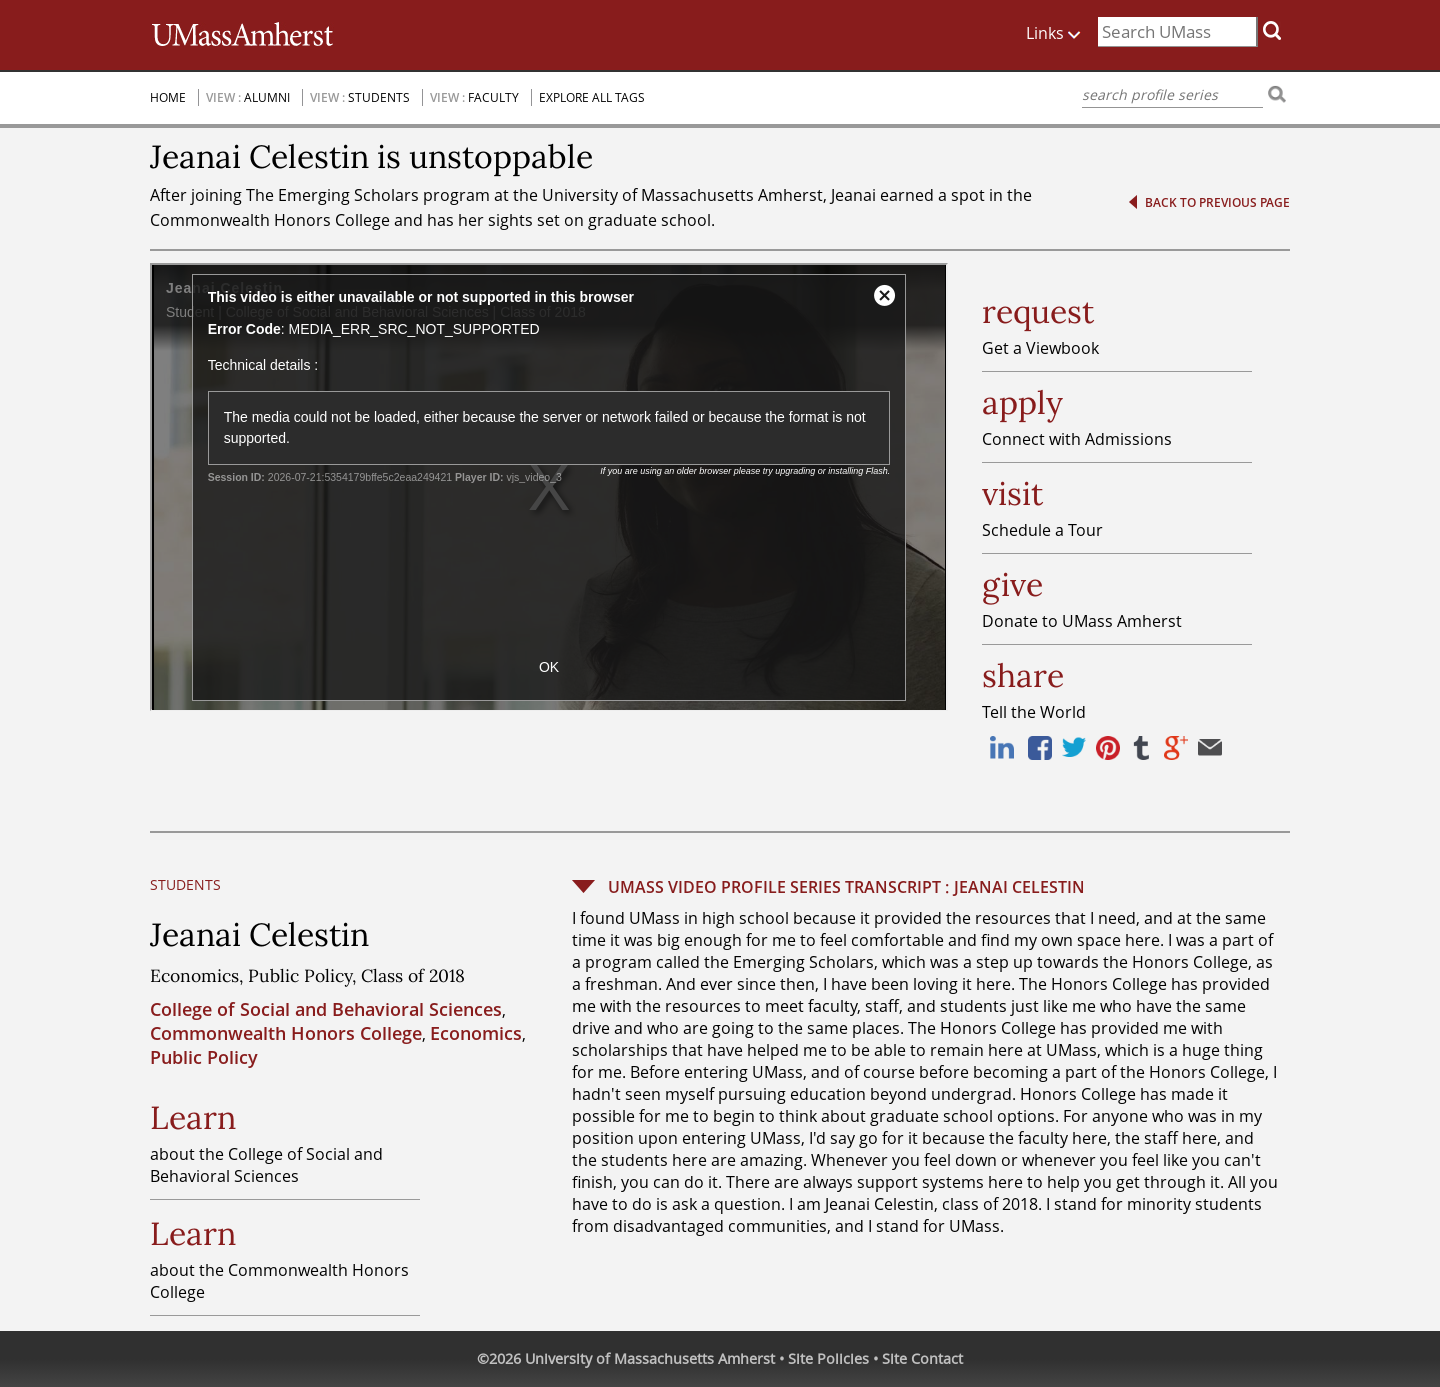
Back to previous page (1217, 202)
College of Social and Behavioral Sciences (326, 1009)
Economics (476, 1033)
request (1038, 312)
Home (168, 97)
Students (379, 97)
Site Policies (828, 1358)
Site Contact (922, 1358)
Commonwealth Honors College (286, 1033)
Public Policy (204, 1057)
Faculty (493, 97)
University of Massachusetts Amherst (650, 1358)
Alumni (267, 97)
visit (1012, 494)
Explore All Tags (592, 97)
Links (1062, 30)
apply (1022, 403)
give (1012, 585)
